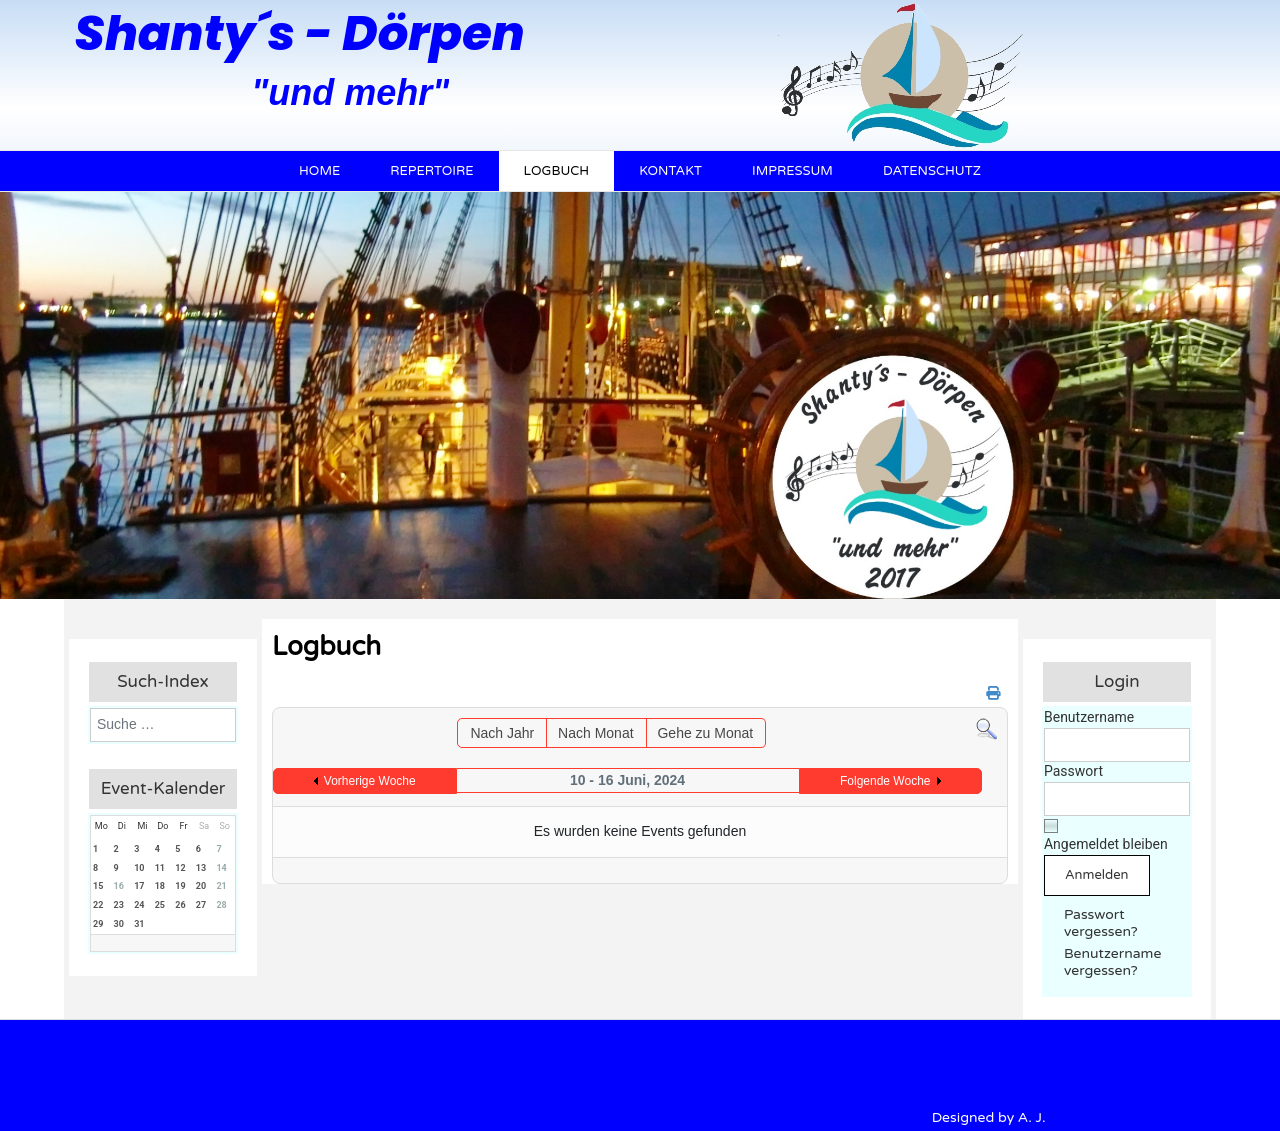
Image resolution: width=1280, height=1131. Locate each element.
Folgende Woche (885, 781)
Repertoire (431, 171)
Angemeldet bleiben (1106, 844)
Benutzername (1089, 717)
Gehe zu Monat (705, 733)
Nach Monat (595, 733)
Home (319, 171)
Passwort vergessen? (1101, 923)
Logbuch (557, 171)
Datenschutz (932, 171)
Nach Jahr (502, 733)
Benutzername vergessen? (1112, 962)
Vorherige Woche (370, 781)
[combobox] (163, 725)
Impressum (792, 171)
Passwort (1073, 771)
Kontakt (670, 171)
